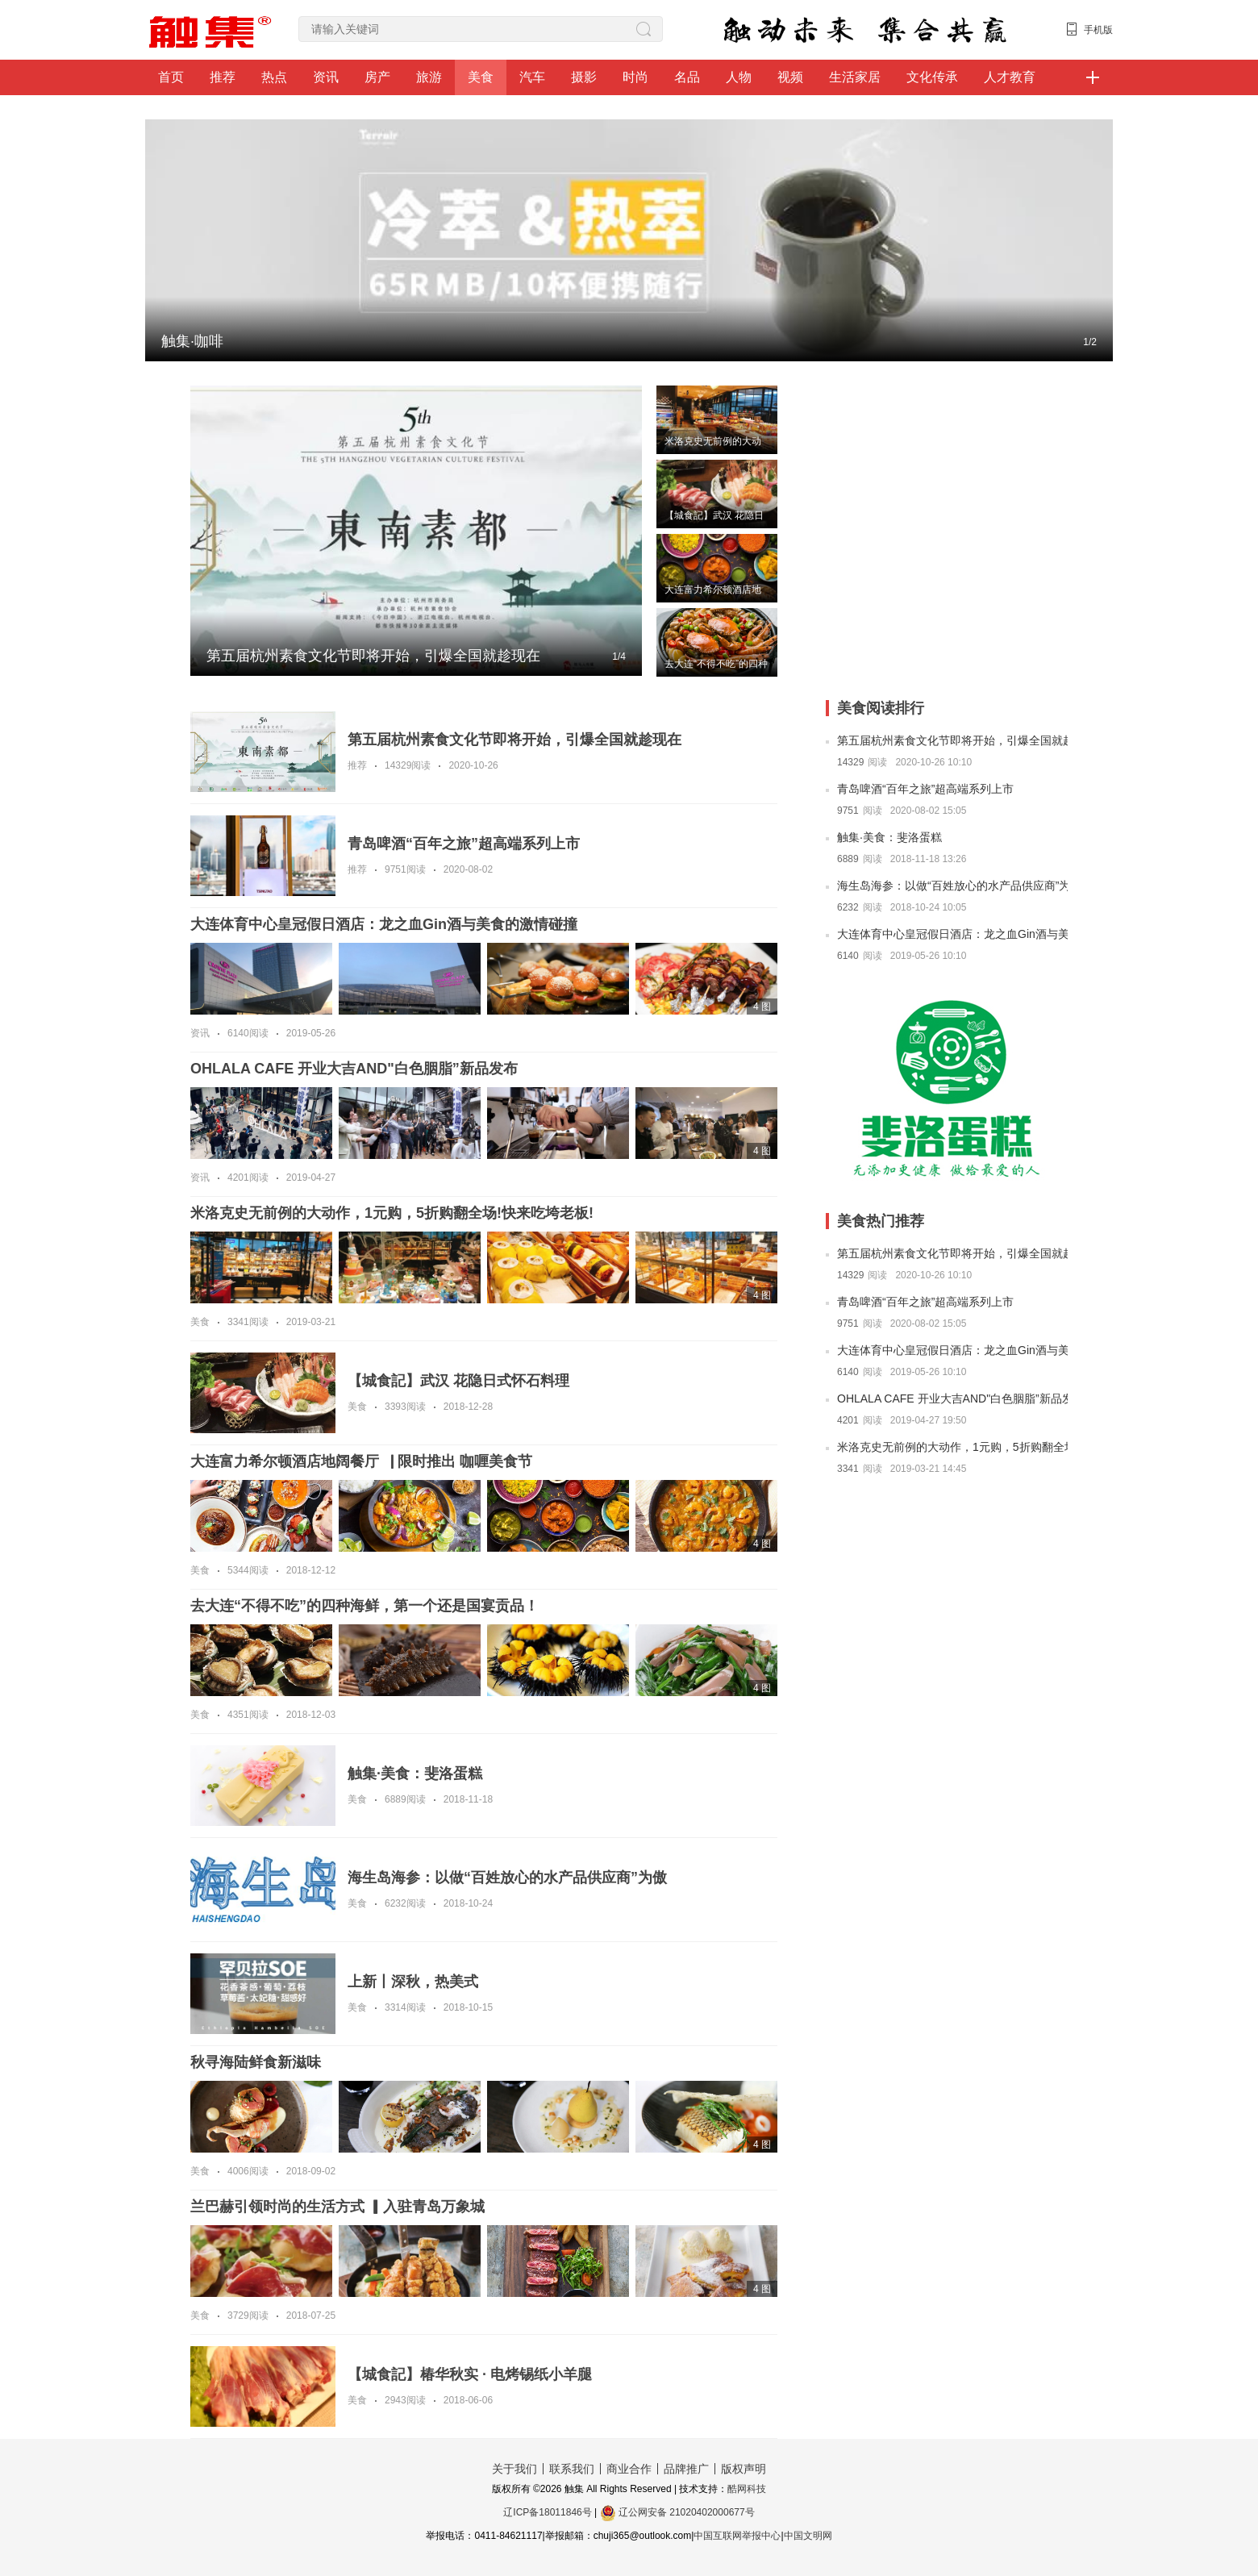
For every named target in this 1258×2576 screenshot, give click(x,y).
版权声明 (743, 2468)
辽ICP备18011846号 (547, 2512)
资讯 (326, 77)
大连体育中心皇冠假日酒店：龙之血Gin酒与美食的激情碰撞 (952, 933)
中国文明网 (808, 2535)
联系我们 (571, 2468)
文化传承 (932, 77)
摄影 (584, 77)
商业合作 (629, 2468)
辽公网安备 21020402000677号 (677, 2512)
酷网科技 (746, 2489)
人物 (739, 77)
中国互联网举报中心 (737, 2535)
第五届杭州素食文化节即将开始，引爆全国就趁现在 (952, 740)
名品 (687, 77)
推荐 (222, 77)
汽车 (532, 77)
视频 (790, 77)
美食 (481, 77)
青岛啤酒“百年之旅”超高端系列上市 (925, 788)
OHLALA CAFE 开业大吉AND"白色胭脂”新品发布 (952, 1398)
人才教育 (1009, 77)
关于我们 (514, 2468)
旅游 (429, 77)
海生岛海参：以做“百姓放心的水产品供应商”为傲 (952, 885)
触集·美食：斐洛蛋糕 (889, 837)
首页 (171, 77)
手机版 (1098, 29)
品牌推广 (686, 2468)
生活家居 (855, 77)
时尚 (635, 77)
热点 (274, 77)
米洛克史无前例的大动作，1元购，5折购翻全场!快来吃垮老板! (952, 1446)
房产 (377, 77)
